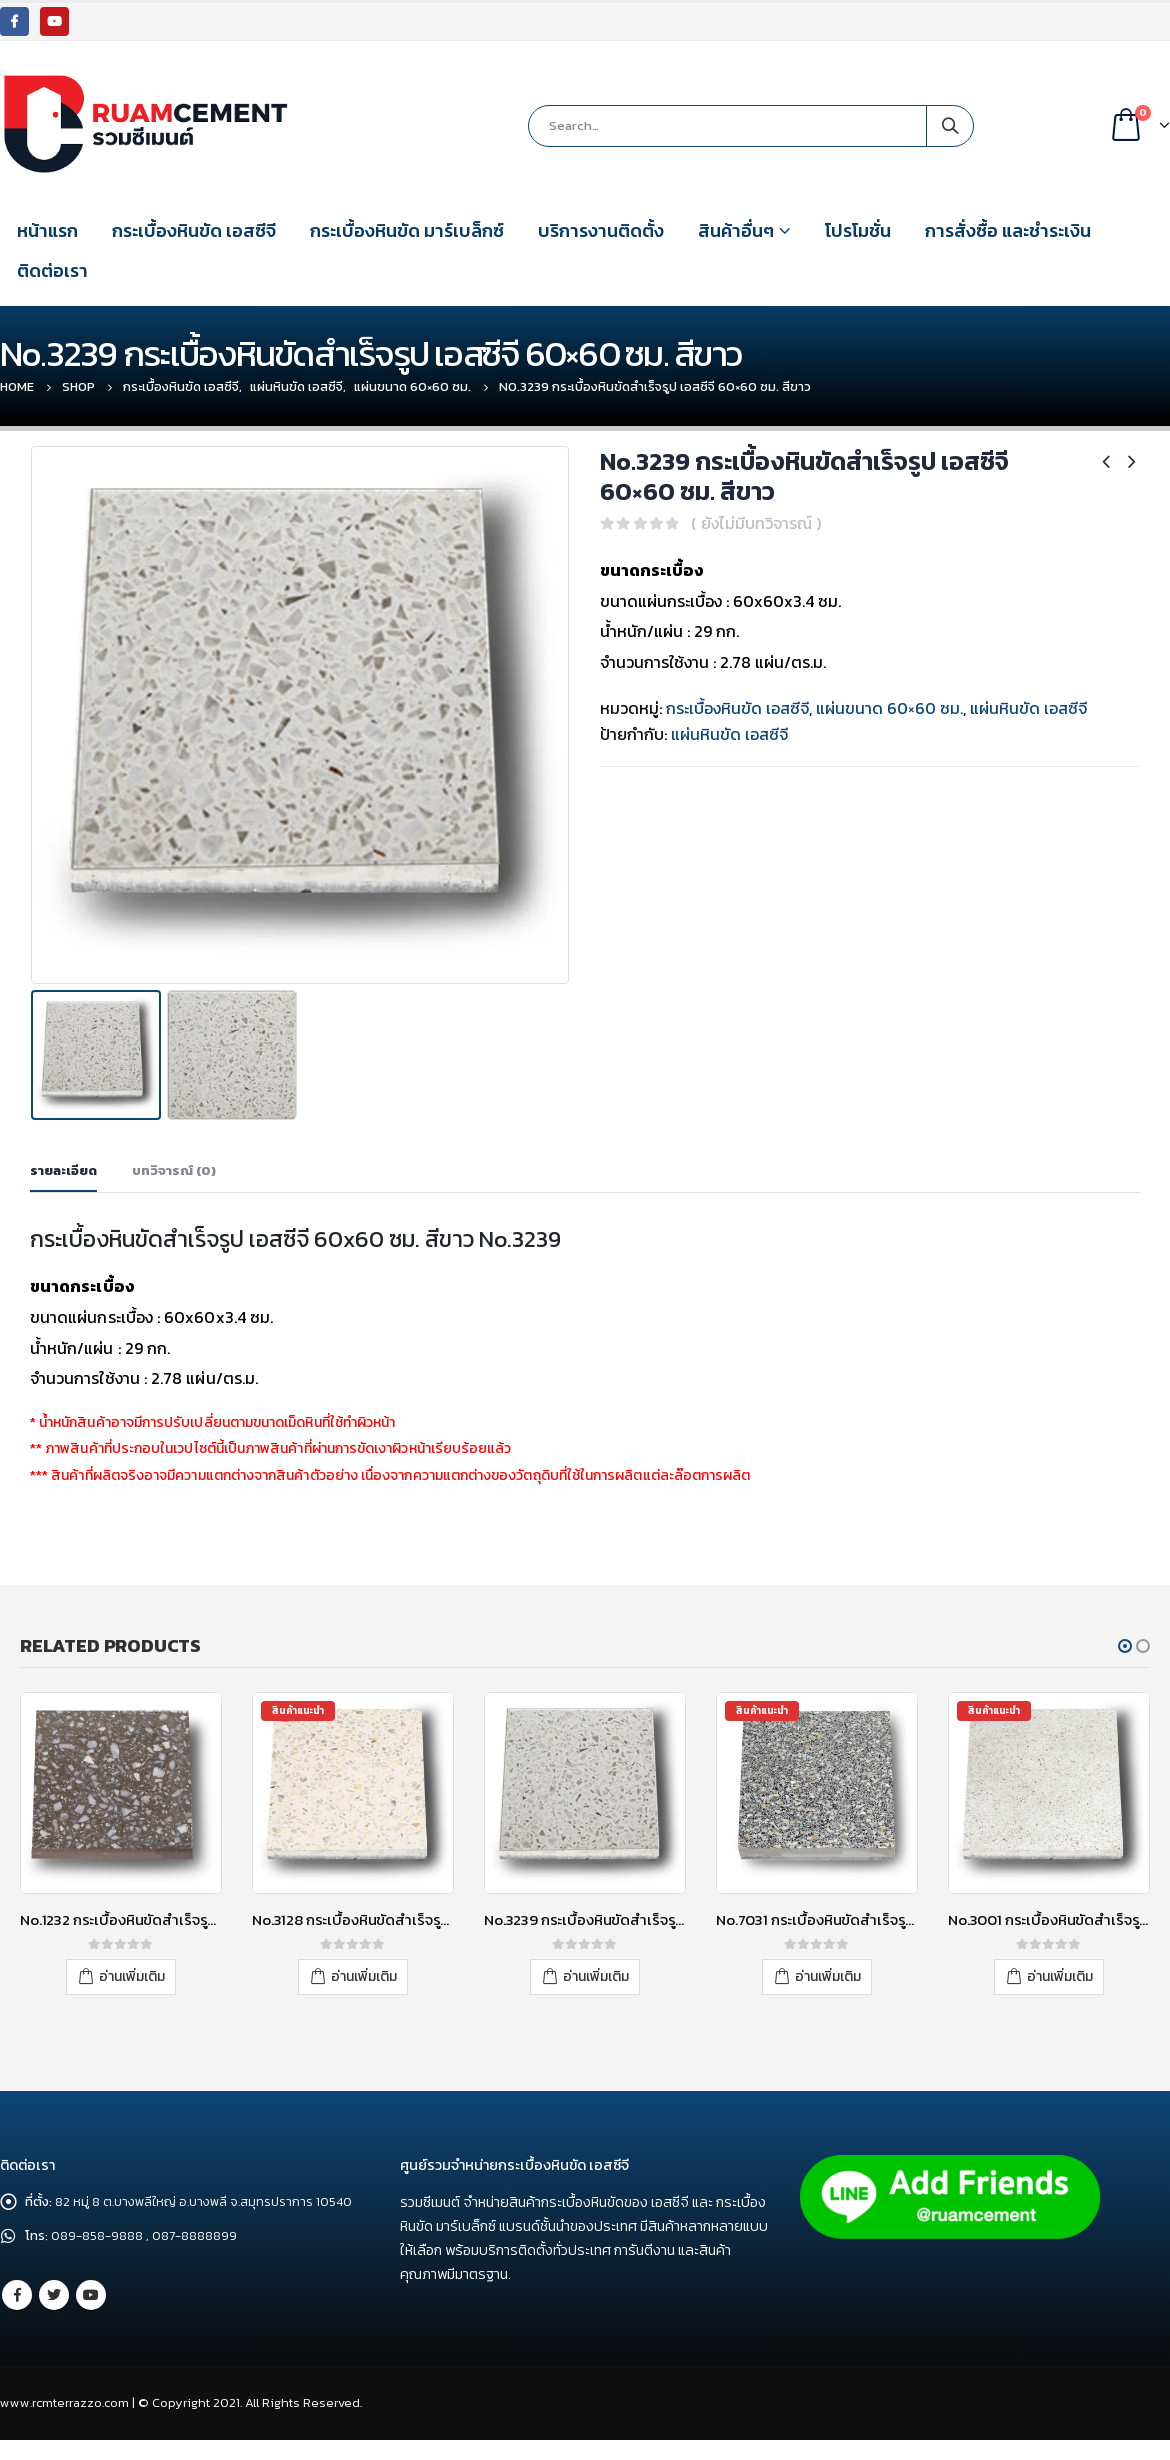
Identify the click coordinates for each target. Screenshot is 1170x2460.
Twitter (54, 2319)
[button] (1125, 1646)
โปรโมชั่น (858, 230)
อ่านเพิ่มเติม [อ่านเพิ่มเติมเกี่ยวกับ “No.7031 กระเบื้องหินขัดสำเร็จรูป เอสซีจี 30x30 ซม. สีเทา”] (828, 1975)
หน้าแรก (47, 230)
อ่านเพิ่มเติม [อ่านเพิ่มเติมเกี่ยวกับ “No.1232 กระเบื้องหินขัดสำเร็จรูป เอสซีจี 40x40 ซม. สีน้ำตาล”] (132, 1975)
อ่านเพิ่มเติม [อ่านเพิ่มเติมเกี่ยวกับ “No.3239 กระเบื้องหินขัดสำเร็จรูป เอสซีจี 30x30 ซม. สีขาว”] (596, 1975)
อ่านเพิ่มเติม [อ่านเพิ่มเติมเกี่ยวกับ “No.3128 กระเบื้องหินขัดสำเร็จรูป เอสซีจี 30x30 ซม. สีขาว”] (364, 1975)
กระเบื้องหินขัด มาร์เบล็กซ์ (407, 230)
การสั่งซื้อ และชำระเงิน (1008, 230)
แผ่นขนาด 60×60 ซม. (889, 708)
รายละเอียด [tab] (63, 1170)
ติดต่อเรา (52, 270)
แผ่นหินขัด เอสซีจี (1028, 708)
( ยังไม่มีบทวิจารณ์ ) (756, 523)
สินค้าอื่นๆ (736, 230)
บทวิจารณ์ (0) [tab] (174, 1170)
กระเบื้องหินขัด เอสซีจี (194, 230)
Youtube (91, 2319)
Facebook (17, 2319)
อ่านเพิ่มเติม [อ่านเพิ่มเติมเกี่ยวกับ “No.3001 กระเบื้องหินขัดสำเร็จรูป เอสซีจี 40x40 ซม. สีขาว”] (1060, 1975)
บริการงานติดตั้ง (601, 230)
